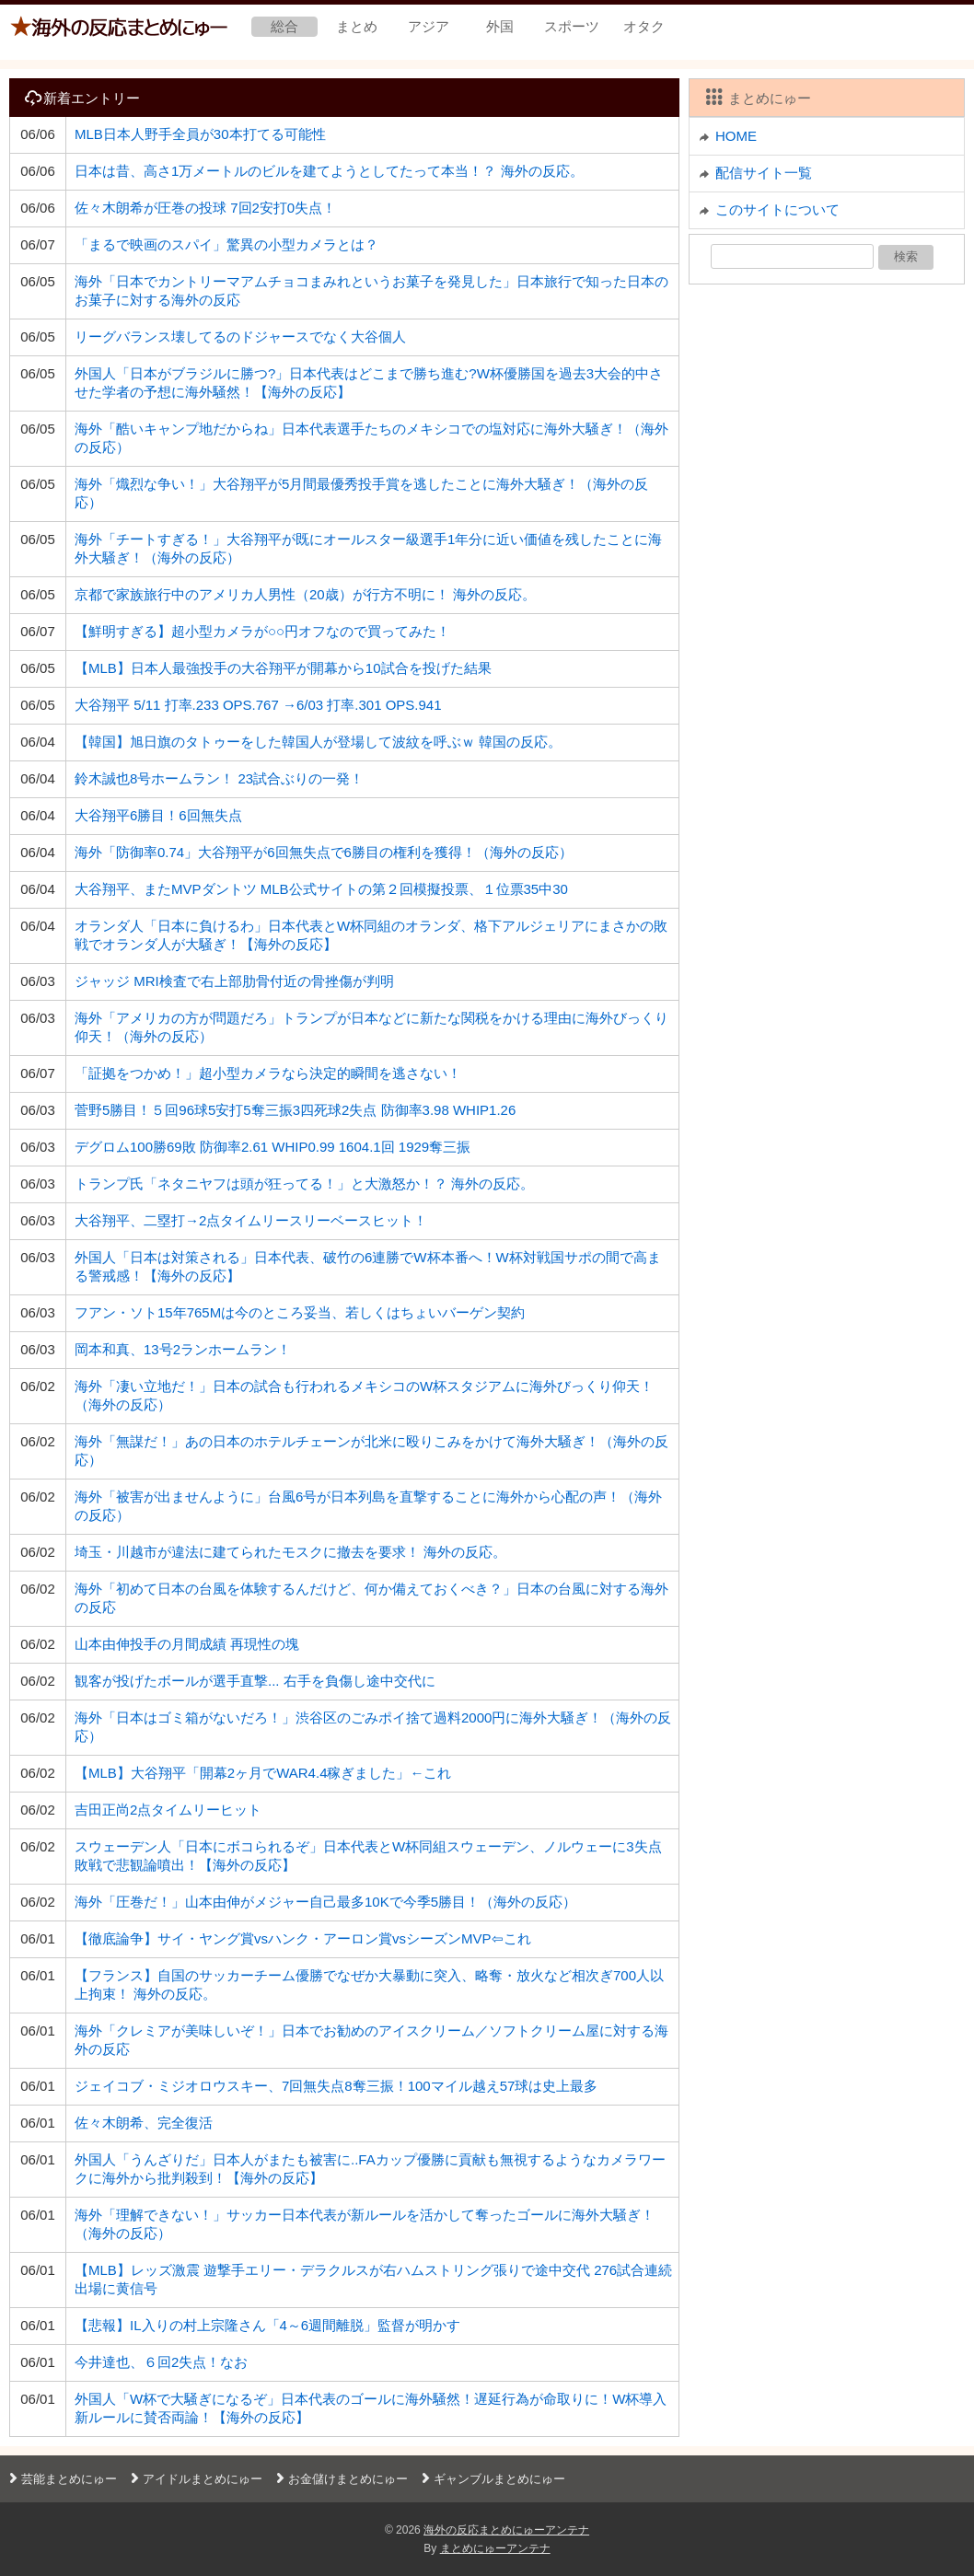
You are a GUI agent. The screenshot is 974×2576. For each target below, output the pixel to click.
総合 (284, 26)
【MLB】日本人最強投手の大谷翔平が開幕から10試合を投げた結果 (283, 668)
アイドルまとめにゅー (194, 2479)
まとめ (356, 26)
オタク (644, 26)
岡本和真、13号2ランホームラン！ (183, 1349)
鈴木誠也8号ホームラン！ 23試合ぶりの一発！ (219, 778)
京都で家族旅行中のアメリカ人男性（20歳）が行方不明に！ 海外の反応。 (305, 594)
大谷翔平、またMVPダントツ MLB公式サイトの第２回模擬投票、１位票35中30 (321, 889)
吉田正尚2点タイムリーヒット (168, 1809)
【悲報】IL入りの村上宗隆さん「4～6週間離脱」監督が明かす (267, 2325)
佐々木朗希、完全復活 (144, 2122)
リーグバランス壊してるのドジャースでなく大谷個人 (240, 336)
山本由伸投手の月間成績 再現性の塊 (187, 1644)
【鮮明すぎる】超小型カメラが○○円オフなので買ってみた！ (262, 631)
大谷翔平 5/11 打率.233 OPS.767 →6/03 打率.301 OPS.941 (258, 705)
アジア (428, 26)
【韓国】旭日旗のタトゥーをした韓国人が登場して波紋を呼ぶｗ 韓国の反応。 (318, 741)
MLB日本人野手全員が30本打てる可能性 (200, 134)
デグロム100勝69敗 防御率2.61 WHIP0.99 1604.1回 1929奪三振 (272, 1147)
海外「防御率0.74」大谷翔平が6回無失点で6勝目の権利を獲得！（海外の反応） (324, 852)
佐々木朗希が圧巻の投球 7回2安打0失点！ (205, 207)
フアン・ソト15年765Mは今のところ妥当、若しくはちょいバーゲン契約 (300, 1312)
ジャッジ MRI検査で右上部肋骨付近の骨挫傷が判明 (234, 981)
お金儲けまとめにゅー (340, 2479)
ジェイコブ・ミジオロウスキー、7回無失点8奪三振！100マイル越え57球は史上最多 (336, 2086)
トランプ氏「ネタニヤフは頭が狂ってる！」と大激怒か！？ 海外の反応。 (304, 1183)
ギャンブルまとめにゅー (491, 2479)
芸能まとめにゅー (61, 2479)
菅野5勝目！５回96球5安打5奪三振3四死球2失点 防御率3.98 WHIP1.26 (295, 1110)
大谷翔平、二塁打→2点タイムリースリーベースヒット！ (251, 1220)
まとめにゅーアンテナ (495, 2548)
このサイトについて (777, 209)
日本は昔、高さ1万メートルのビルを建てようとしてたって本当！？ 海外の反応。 (329, 171)
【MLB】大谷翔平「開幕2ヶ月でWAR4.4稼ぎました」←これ (263, 1773)
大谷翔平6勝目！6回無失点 (158, 815)
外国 (500, 26)
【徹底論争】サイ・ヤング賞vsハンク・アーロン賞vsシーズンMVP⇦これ (303, 1938)
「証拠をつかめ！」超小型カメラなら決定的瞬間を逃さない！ (268, 1073)
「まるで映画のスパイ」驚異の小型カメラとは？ (226, 244)
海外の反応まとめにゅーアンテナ (506, 2530)
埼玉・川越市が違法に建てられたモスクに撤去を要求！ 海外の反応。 (290, 1552)
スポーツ (571, 26)
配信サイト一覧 (763, 172)
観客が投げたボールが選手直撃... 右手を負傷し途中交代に (255, 1680)
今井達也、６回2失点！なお (161, 2362)
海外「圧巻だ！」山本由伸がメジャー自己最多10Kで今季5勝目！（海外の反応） (325, 1901)
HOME (736, 136)
